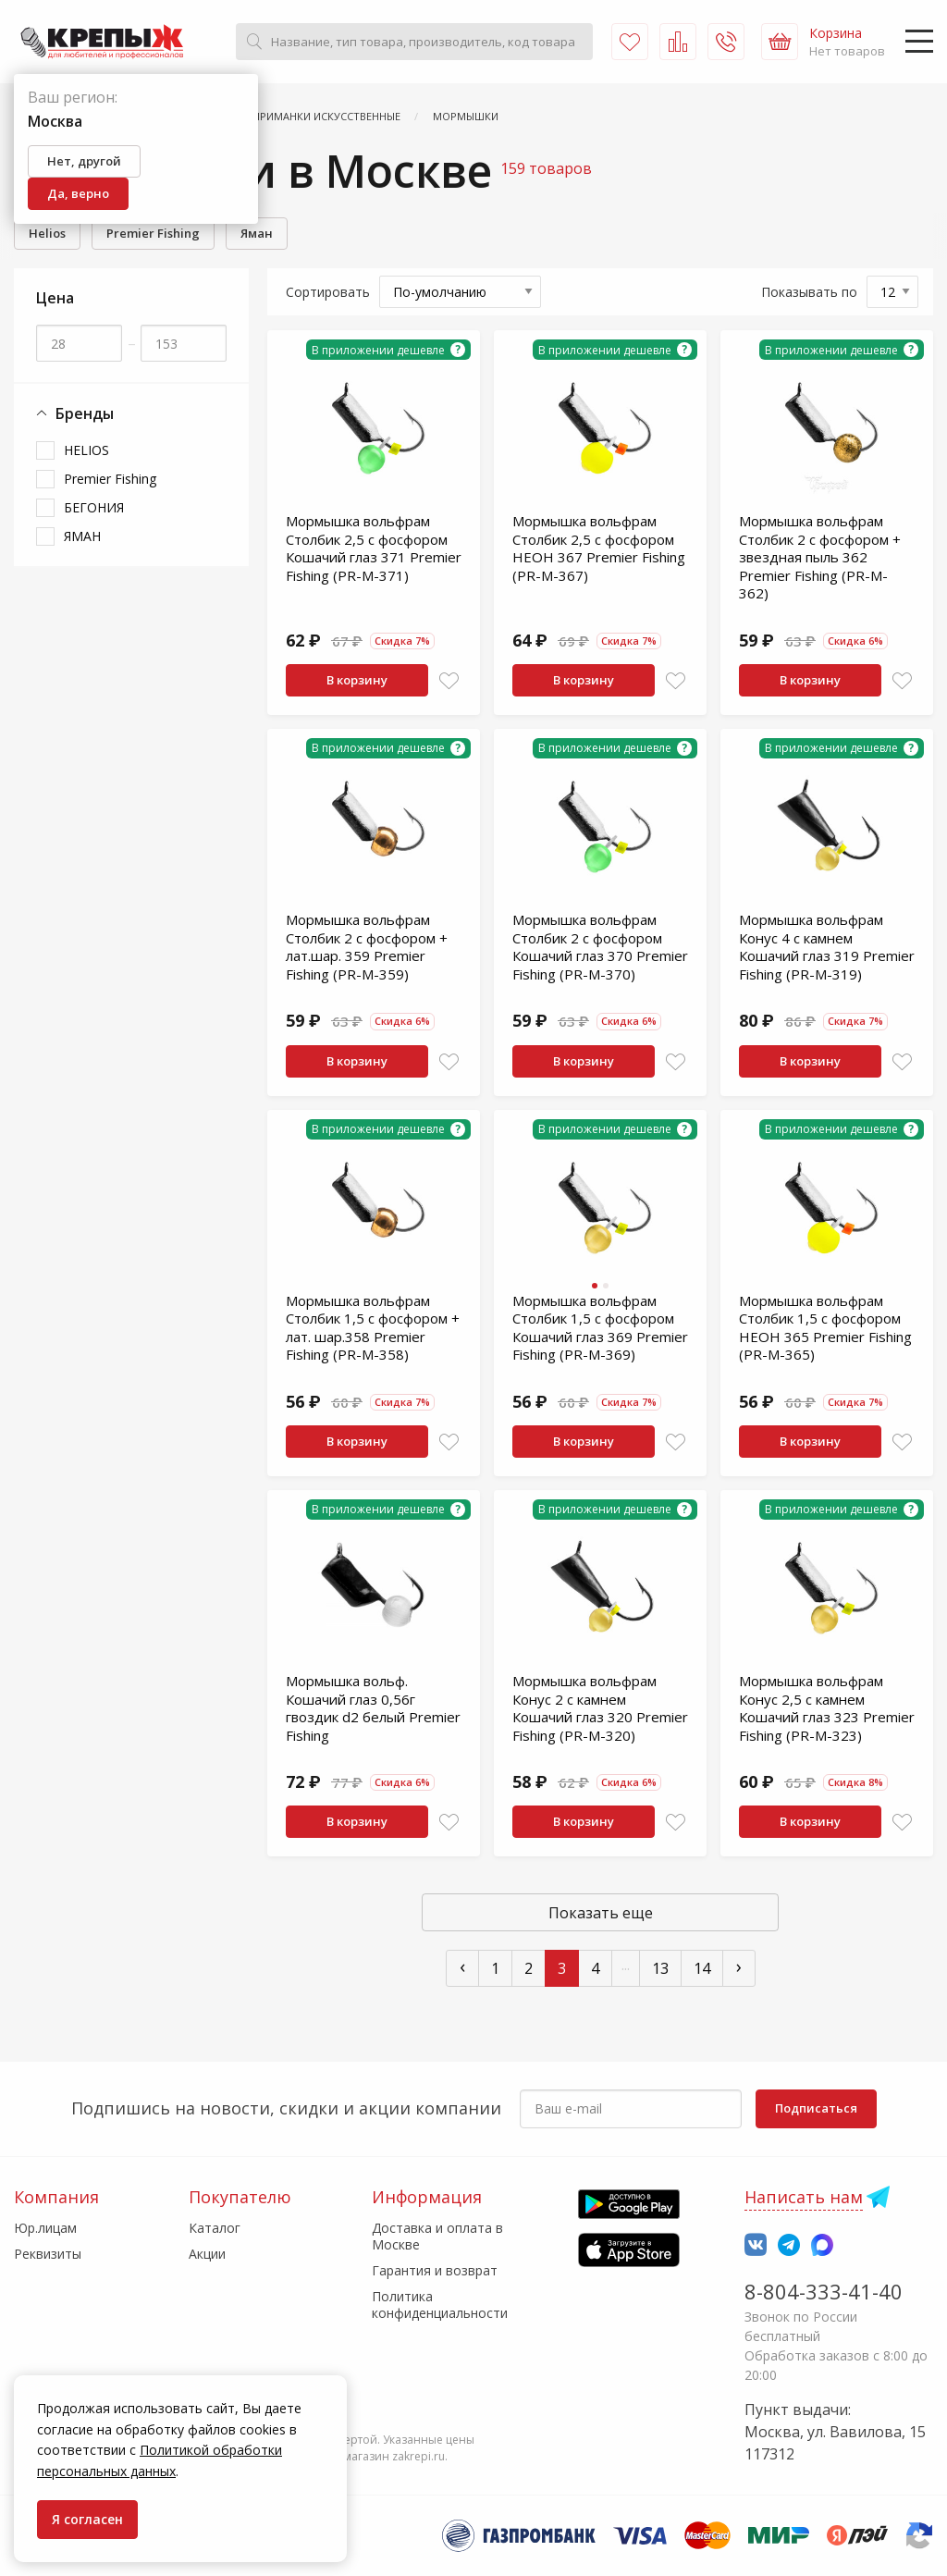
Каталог (214, 2228)
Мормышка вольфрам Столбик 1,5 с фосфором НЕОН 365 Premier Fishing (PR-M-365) (825, 1327)
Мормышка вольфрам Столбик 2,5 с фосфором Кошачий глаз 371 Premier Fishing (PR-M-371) (373, 548)
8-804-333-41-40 (823, 2291)
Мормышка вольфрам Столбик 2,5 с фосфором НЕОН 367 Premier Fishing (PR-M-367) (598, 548)
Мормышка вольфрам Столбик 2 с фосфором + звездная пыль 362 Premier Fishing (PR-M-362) (820, 557)
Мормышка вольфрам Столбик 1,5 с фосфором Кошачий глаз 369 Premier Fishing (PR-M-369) (600, 1327)
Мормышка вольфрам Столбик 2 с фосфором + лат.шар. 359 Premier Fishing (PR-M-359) (367, 946)
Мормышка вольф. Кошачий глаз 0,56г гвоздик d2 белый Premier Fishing (373, 1707)
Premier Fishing (153, 233)
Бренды (75, 414)
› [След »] (739, 1966)
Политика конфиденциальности (440, 2304)
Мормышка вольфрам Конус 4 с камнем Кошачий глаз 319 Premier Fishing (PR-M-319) (827, 946)
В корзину (356, 680)
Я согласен (87, 2519)
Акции (207, 2253)
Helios (47, 233)
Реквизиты (47, 2253)
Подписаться (816, 2108)
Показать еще (600, 1913)
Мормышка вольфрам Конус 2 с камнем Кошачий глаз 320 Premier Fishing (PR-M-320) (600, 1707)
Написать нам (803, 2197)
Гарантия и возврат (435, 2270)
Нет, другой (84, 161)
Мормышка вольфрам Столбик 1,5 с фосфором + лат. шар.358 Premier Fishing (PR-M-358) (373, 1327)
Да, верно (78, 193)
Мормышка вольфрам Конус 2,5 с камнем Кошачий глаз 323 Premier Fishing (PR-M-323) (827, 1707)
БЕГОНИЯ (94, 507)
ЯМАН (82, 536)
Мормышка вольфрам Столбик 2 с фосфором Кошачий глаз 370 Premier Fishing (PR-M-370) (600, 946)
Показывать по (809, 292)
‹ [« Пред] (462, 1966)
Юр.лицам (45, 2228)
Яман (256, 233)
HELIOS (86, 450)
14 (702, 1968)
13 (660, 1968)
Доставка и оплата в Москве (437, 2236)
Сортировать (328, 292)
